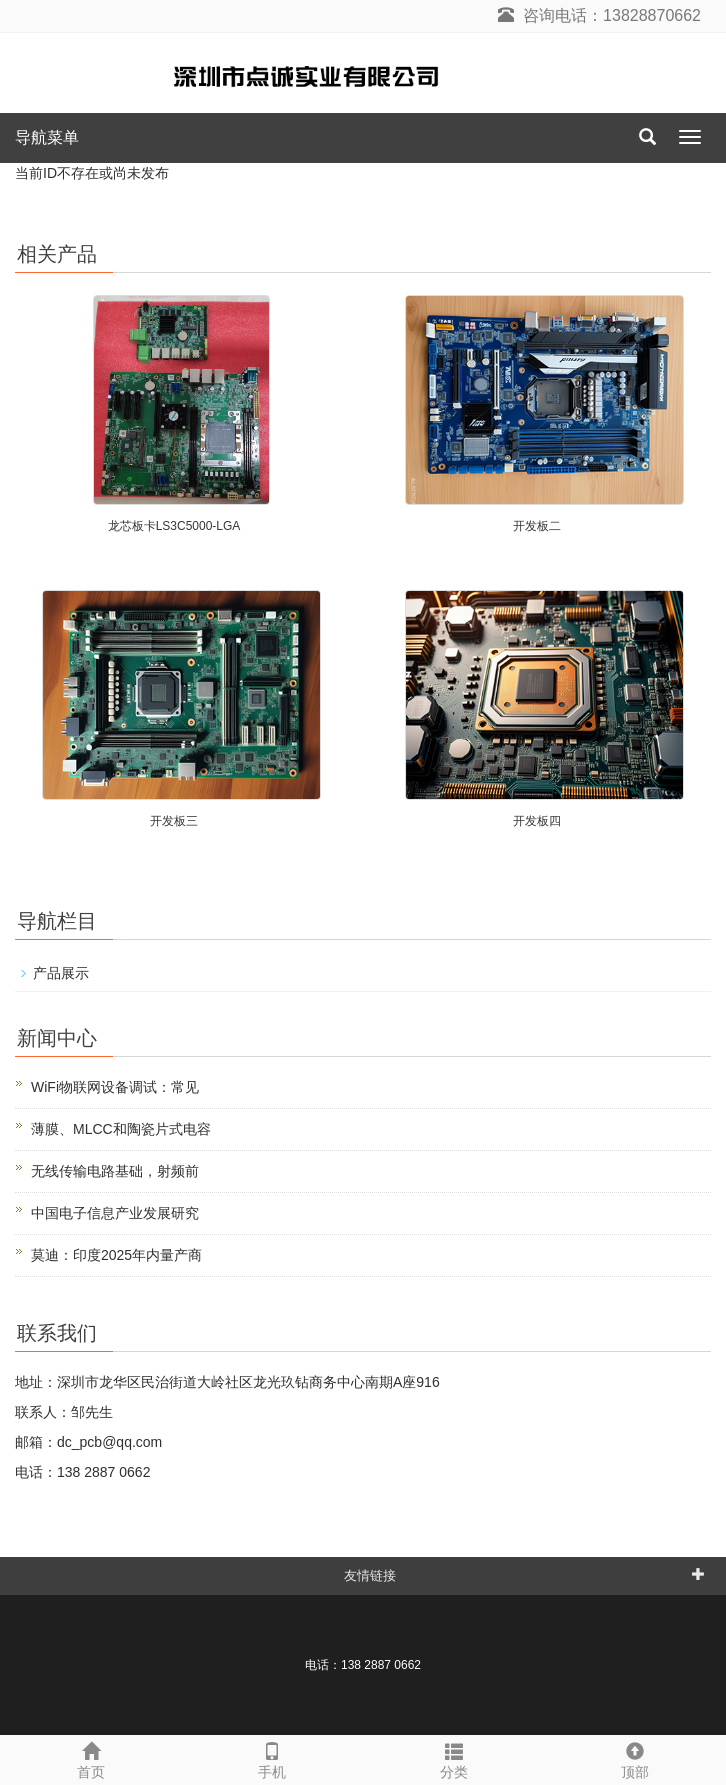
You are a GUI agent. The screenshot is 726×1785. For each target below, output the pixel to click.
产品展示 (61, 973)
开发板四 (537, 821)
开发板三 (174, 821)
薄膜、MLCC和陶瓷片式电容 (121, 1129)
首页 (91, 1758)
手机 (273, 1758)
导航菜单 (47, 137)
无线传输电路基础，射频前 (115, 1171)
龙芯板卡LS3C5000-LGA (174, 526)
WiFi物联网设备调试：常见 (115, 1087)
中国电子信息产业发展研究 (115, 1213)
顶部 (636, 1758)
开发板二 (537, 526)
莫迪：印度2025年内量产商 (116, 1255)
